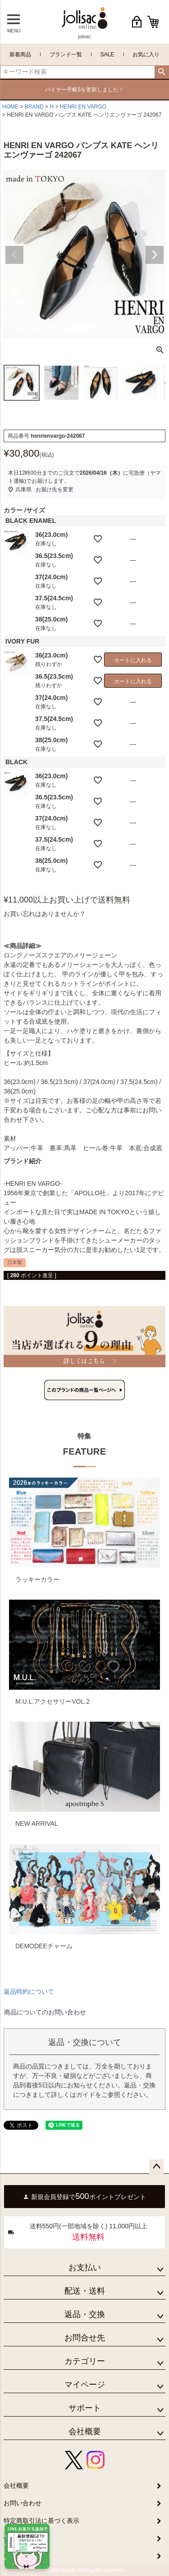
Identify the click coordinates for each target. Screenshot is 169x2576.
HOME (10, 107)
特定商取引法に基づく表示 (41, 2520)
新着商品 (20, 54)
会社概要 (85, 2431)
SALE (107, 54)
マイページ (84, 2384)
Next (155, 255)
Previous (14, 255)
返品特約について (29, 1991)
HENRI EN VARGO (83, 107)
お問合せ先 (84, 2337)
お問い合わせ (22, 2503)
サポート (85, 2408)
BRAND (34, 107)
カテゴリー (84, 2361)
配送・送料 (84, 2290)
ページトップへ (156, 2166)
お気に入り (146, 54)
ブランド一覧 (66, 54)
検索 (162, 72)
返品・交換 (84, 2314)
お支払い (85, 2267)
